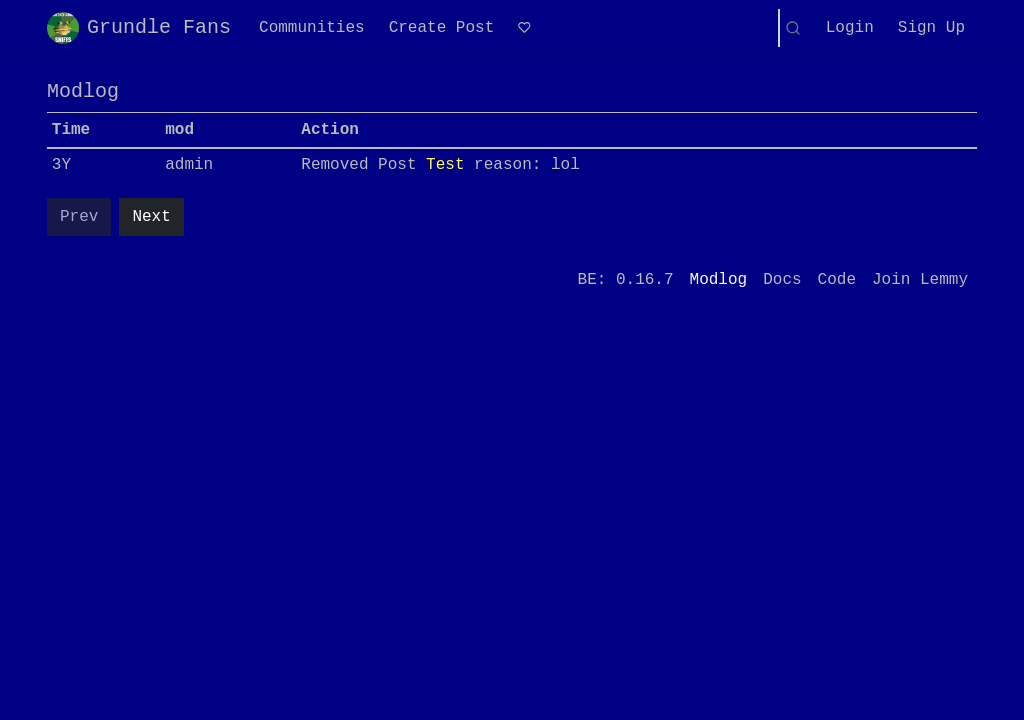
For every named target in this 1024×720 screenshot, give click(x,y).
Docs (782, 280)
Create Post (442, 28)
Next (151, 217)
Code (837, 280)
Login (850, 28)
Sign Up (931, 28)
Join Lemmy (920, 280)
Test (445, 165)
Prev (79, 217)
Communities (312, 28)
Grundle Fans (139, 28)
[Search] (793, 28)
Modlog (719, 280)
